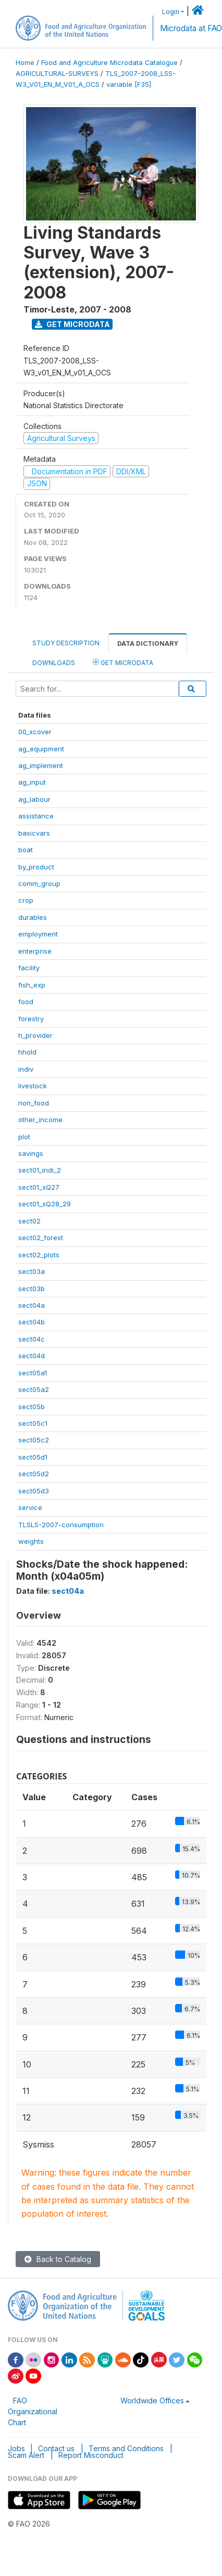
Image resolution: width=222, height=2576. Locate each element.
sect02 (29, 1221)
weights (31, 1541)
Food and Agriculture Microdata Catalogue (109, 63)
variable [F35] (128, 84)
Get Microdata (72, 324)
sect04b (31, 1322)
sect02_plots (38, 1255)
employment (38, 934)
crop (25, 900)
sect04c (31, 1339)
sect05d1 (32, 1457)
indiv (25, 1069)
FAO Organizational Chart (32, 2411)
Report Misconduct (91, 2455)
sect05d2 (33, 1473)
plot (24, 1137)
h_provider (35, 1035)
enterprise (35, 951)
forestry (31, 1018)
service (30, 1507)
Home (25, 63)
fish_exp (31, 985)
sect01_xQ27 (38, 1187)
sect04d (31, 1355)
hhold (27, 1052)
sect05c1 (32, 1423)
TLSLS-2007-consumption (61, 1524)
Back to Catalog (57, 2259)
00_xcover (35, 731)
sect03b (31, 1288)
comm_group (39, 883)
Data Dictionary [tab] (147, 643)
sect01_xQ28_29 (44, 1204)
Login (170, 12)
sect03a (31, 1271)
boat (25, 849)
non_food (33, 1103)
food (25, 1001)
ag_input (32, 782)
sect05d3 (33, 1491)
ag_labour (34, 799)
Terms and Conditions (126, 2448)
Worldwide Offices (152, 2400)
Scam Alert (26, 2455)
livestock (32, 1086)
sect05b (31, 1406)
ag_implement (40, 765)
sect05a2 (33, 1389)
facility (29, 968)
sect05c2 (33, 1440)
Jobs (16, 2448)
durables (32, 917)
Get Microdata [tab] (123, 662)
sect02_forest (40, 1237)
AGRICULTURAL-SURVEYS (57, 73)
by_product (36, 867)
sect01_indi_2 (39, 1170)
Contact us (56, 2448)
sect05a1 (32, 1373)
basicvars (34, 833)
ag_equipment (41, 749)
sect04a (31, 1305)
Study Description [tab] (66, 643)
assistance (36, 816)
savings (30, 1153)
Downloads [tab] (53, 663)
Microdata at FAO (191, 28)
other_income (40, 1119)
